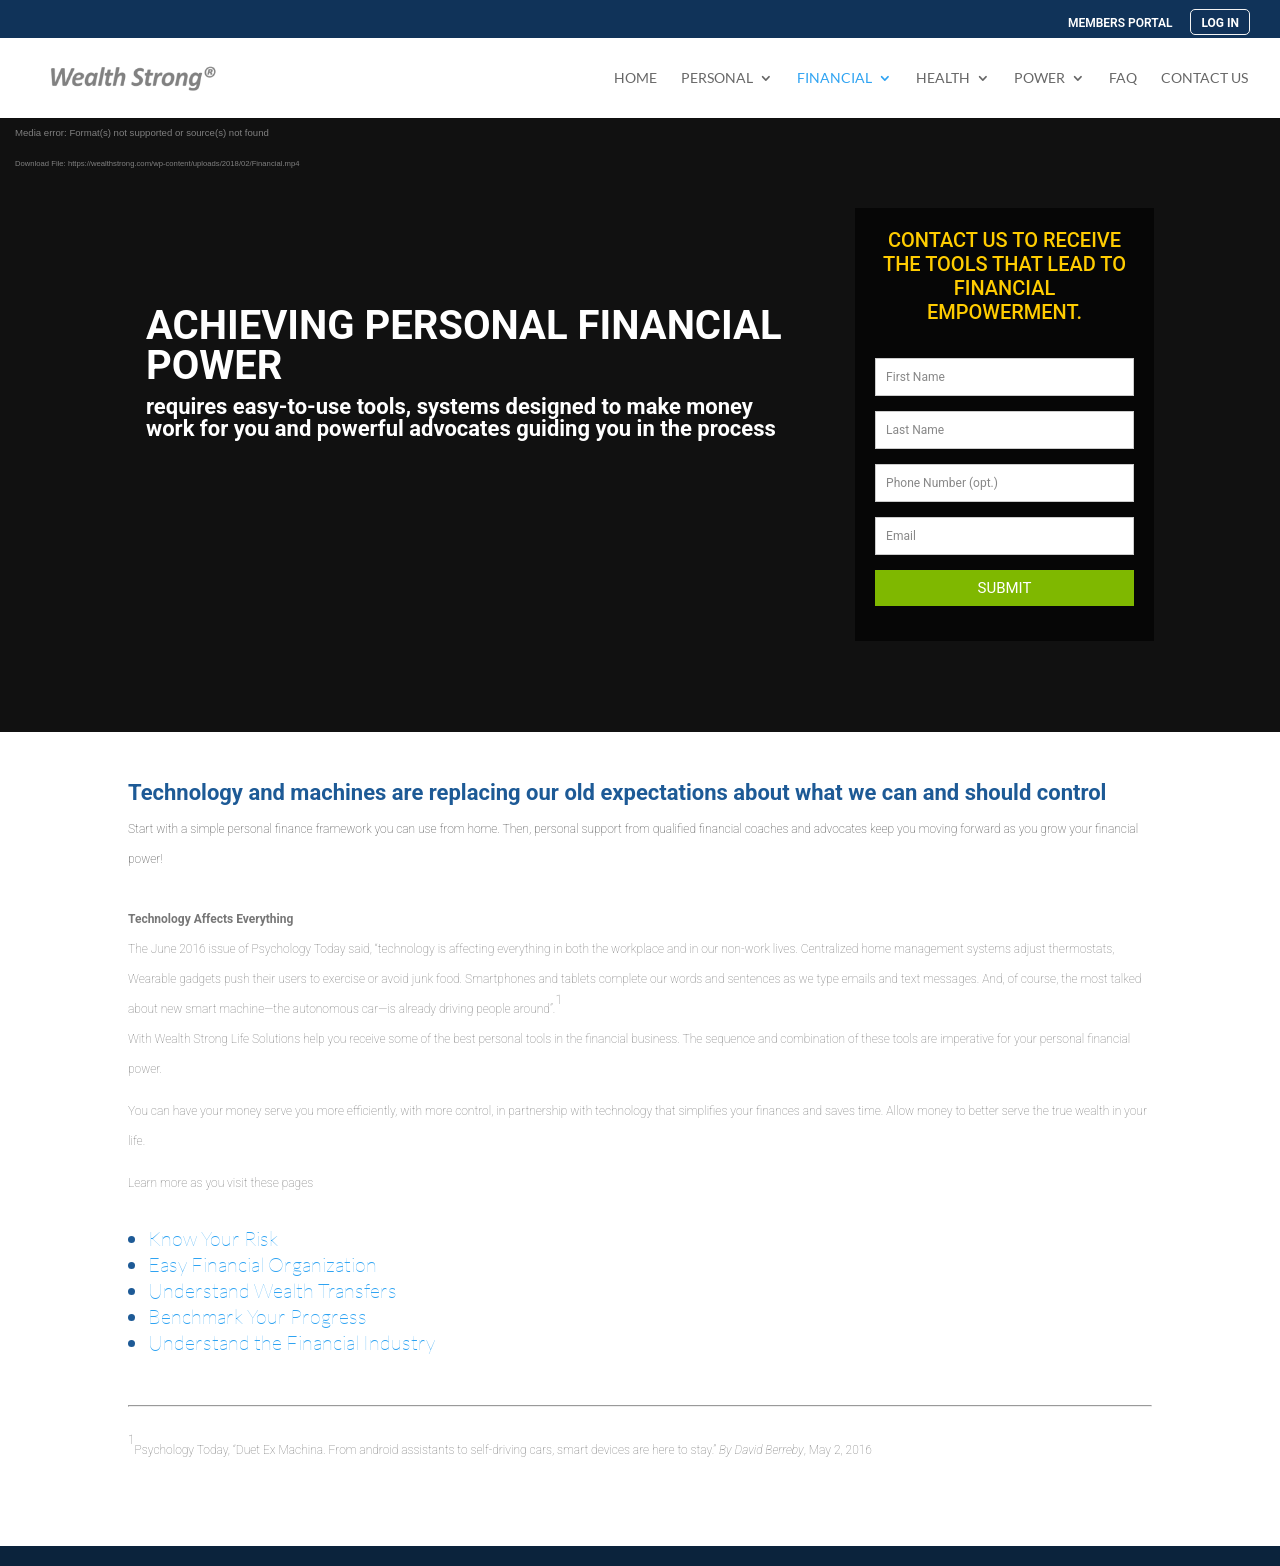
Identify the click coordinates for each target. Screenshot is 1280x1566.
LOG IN (1220, 23)
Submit (1005, 588)
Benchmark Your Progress (257, 1316)
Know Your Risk (213, 1238)
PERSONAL (717, 78)
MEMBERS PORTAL (1120, 23)
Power (1039, 78)
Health (943, 78)
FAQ (1123, 78)
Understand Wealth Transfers (272, 1290)
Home (635, 78)
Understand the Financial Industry (291, 1342)
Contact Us (1204, 78)
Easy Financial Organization (262, 1264)
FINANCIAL (834, 78)
